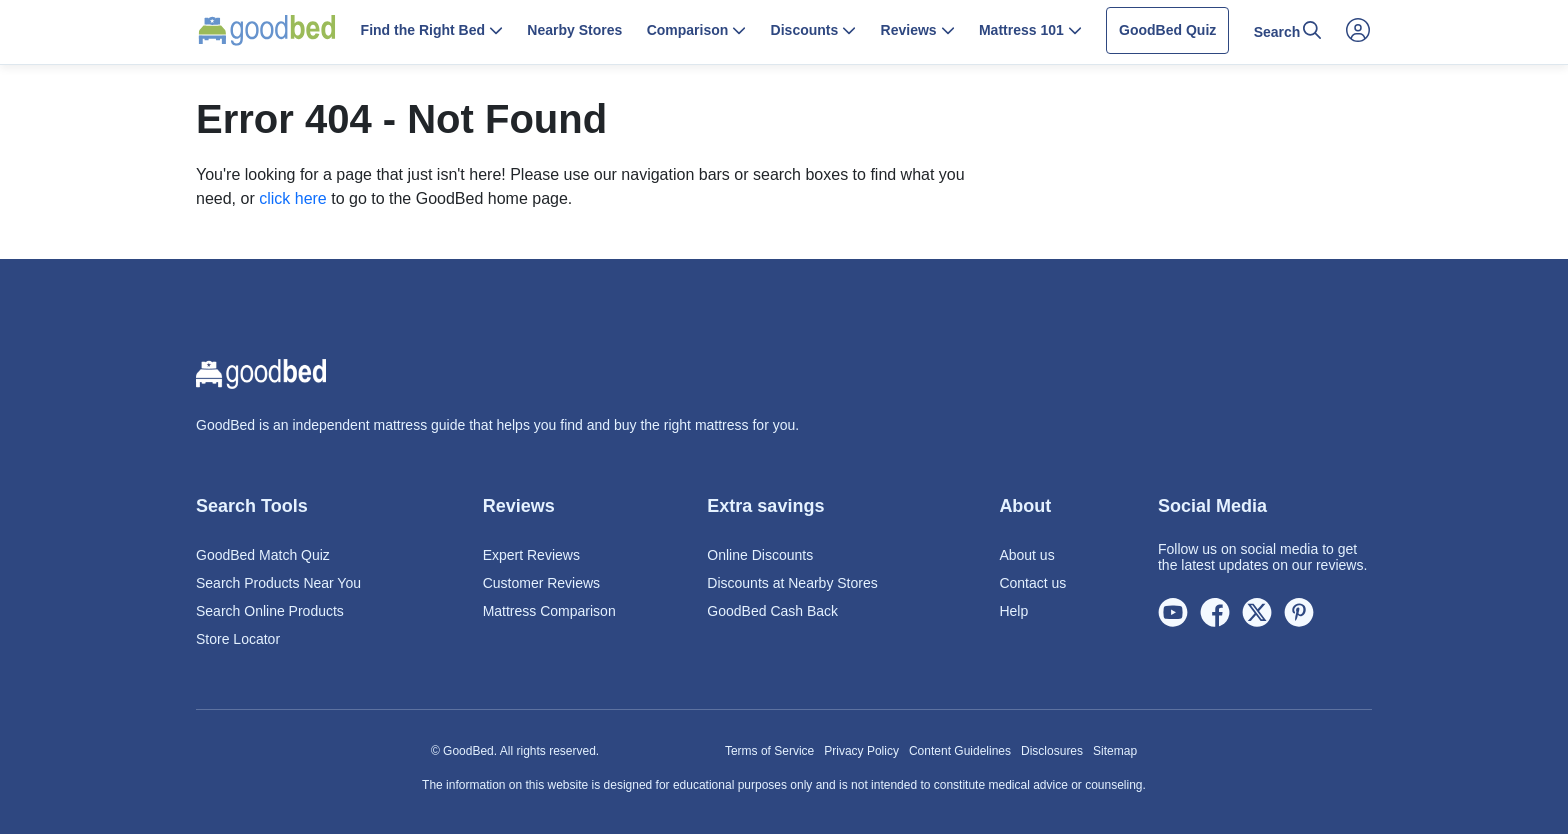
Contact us (1032, 583)
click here (293, 198)
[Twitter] (1257, 613)
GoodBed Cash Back (772, 611)
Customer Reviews (541, 583)
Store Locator (238, 639)
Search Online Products (270, 611)
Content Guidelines (960, 751)
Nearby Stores (574, 30)
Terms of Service (769, 751)
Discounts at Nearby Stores (792, 583)
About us (1026, 555)
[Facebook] (1215, 613)
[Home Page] (267, 30)
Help (1013, 611)
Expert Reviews (531, 555)
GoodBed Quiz (1167, 30)
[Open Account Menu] (1358, 31)
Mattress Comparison (549, 611)
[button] (431, 32)
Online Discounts (760, 555)
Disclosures (1052, 751)
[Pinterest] (1299, 613)
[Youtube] (1173, 613)
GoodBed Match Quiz (263, 555)
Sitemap (1115, 751)
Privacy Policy (861, 751)
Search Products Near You (278, 583)
